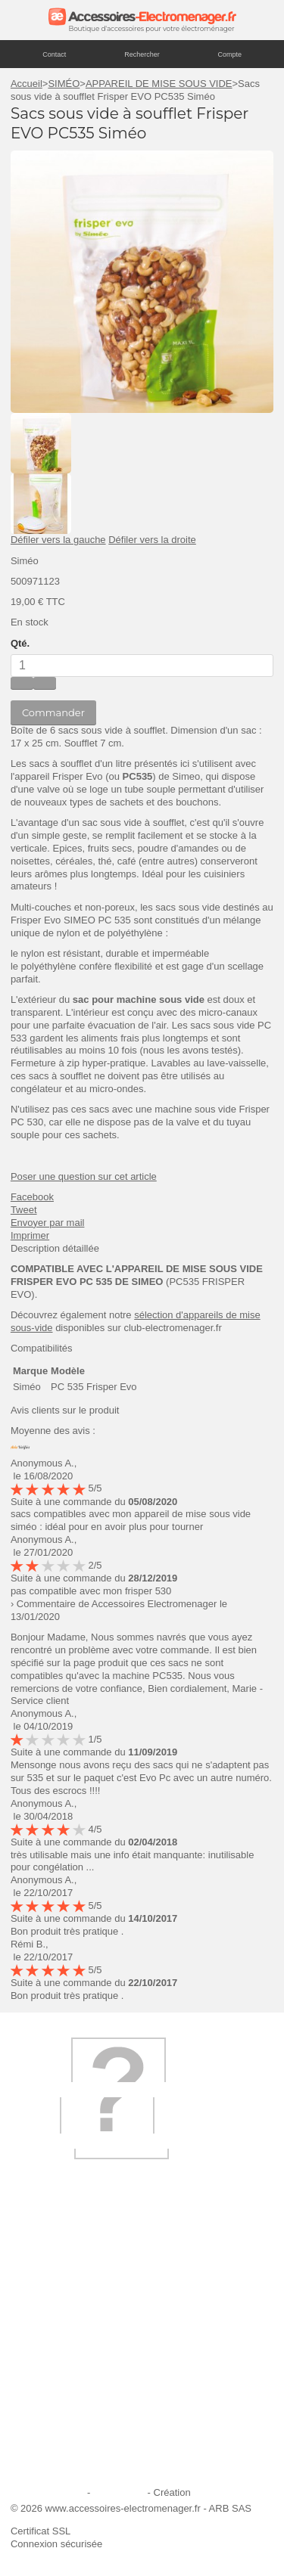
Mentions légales (48, 2492)
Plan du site (119, 2492)
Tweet (24, 1209)
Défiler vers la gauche (58, 539)
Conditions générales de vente (86, 2426)
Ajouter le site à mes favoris (80, 2323)
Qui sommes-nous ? (64, 2283)
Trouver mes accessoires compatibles (102, 2466)
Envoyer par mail (48, 1222)
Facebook (32, 1197)
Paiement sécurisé (60, 2364)
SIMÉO (64, 83)
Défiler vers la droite (152, 539)
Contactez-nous (54, 2446)
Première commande (65, 2344)
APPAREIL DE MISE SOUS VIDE (159, 83)
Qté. (20, 643)
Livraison (39, 2303)
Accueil (26, 83)
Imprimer (30, 1235)
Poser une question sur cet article (84, 1176)
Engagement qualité (64, 2405)
